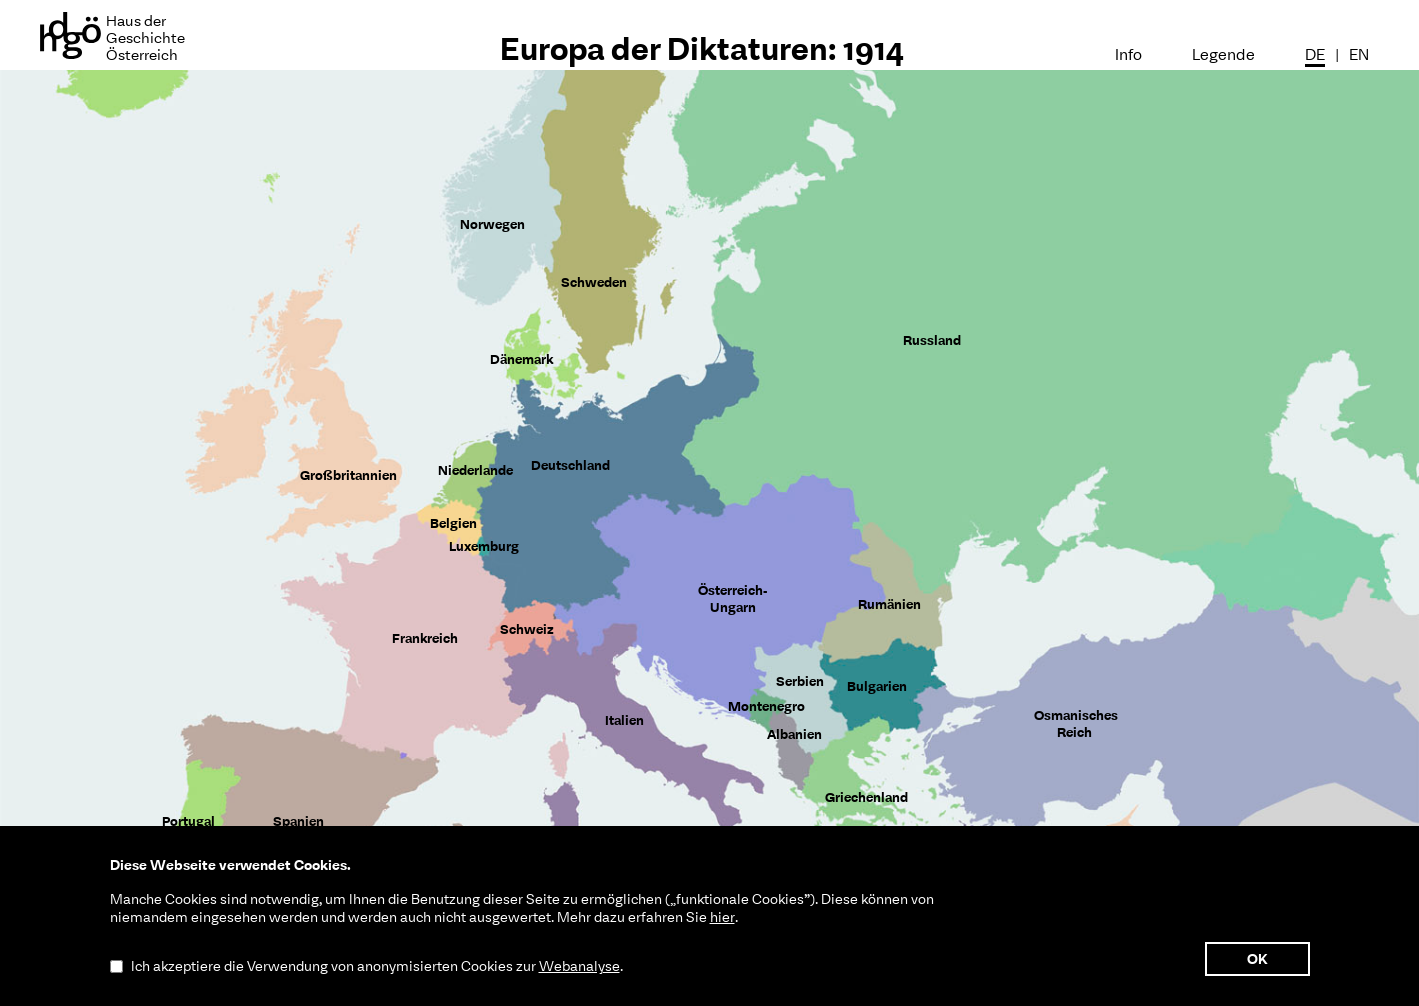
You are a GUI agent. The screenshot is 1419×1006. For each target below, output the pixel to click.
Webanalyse (579, 966)
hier (722, 917)
